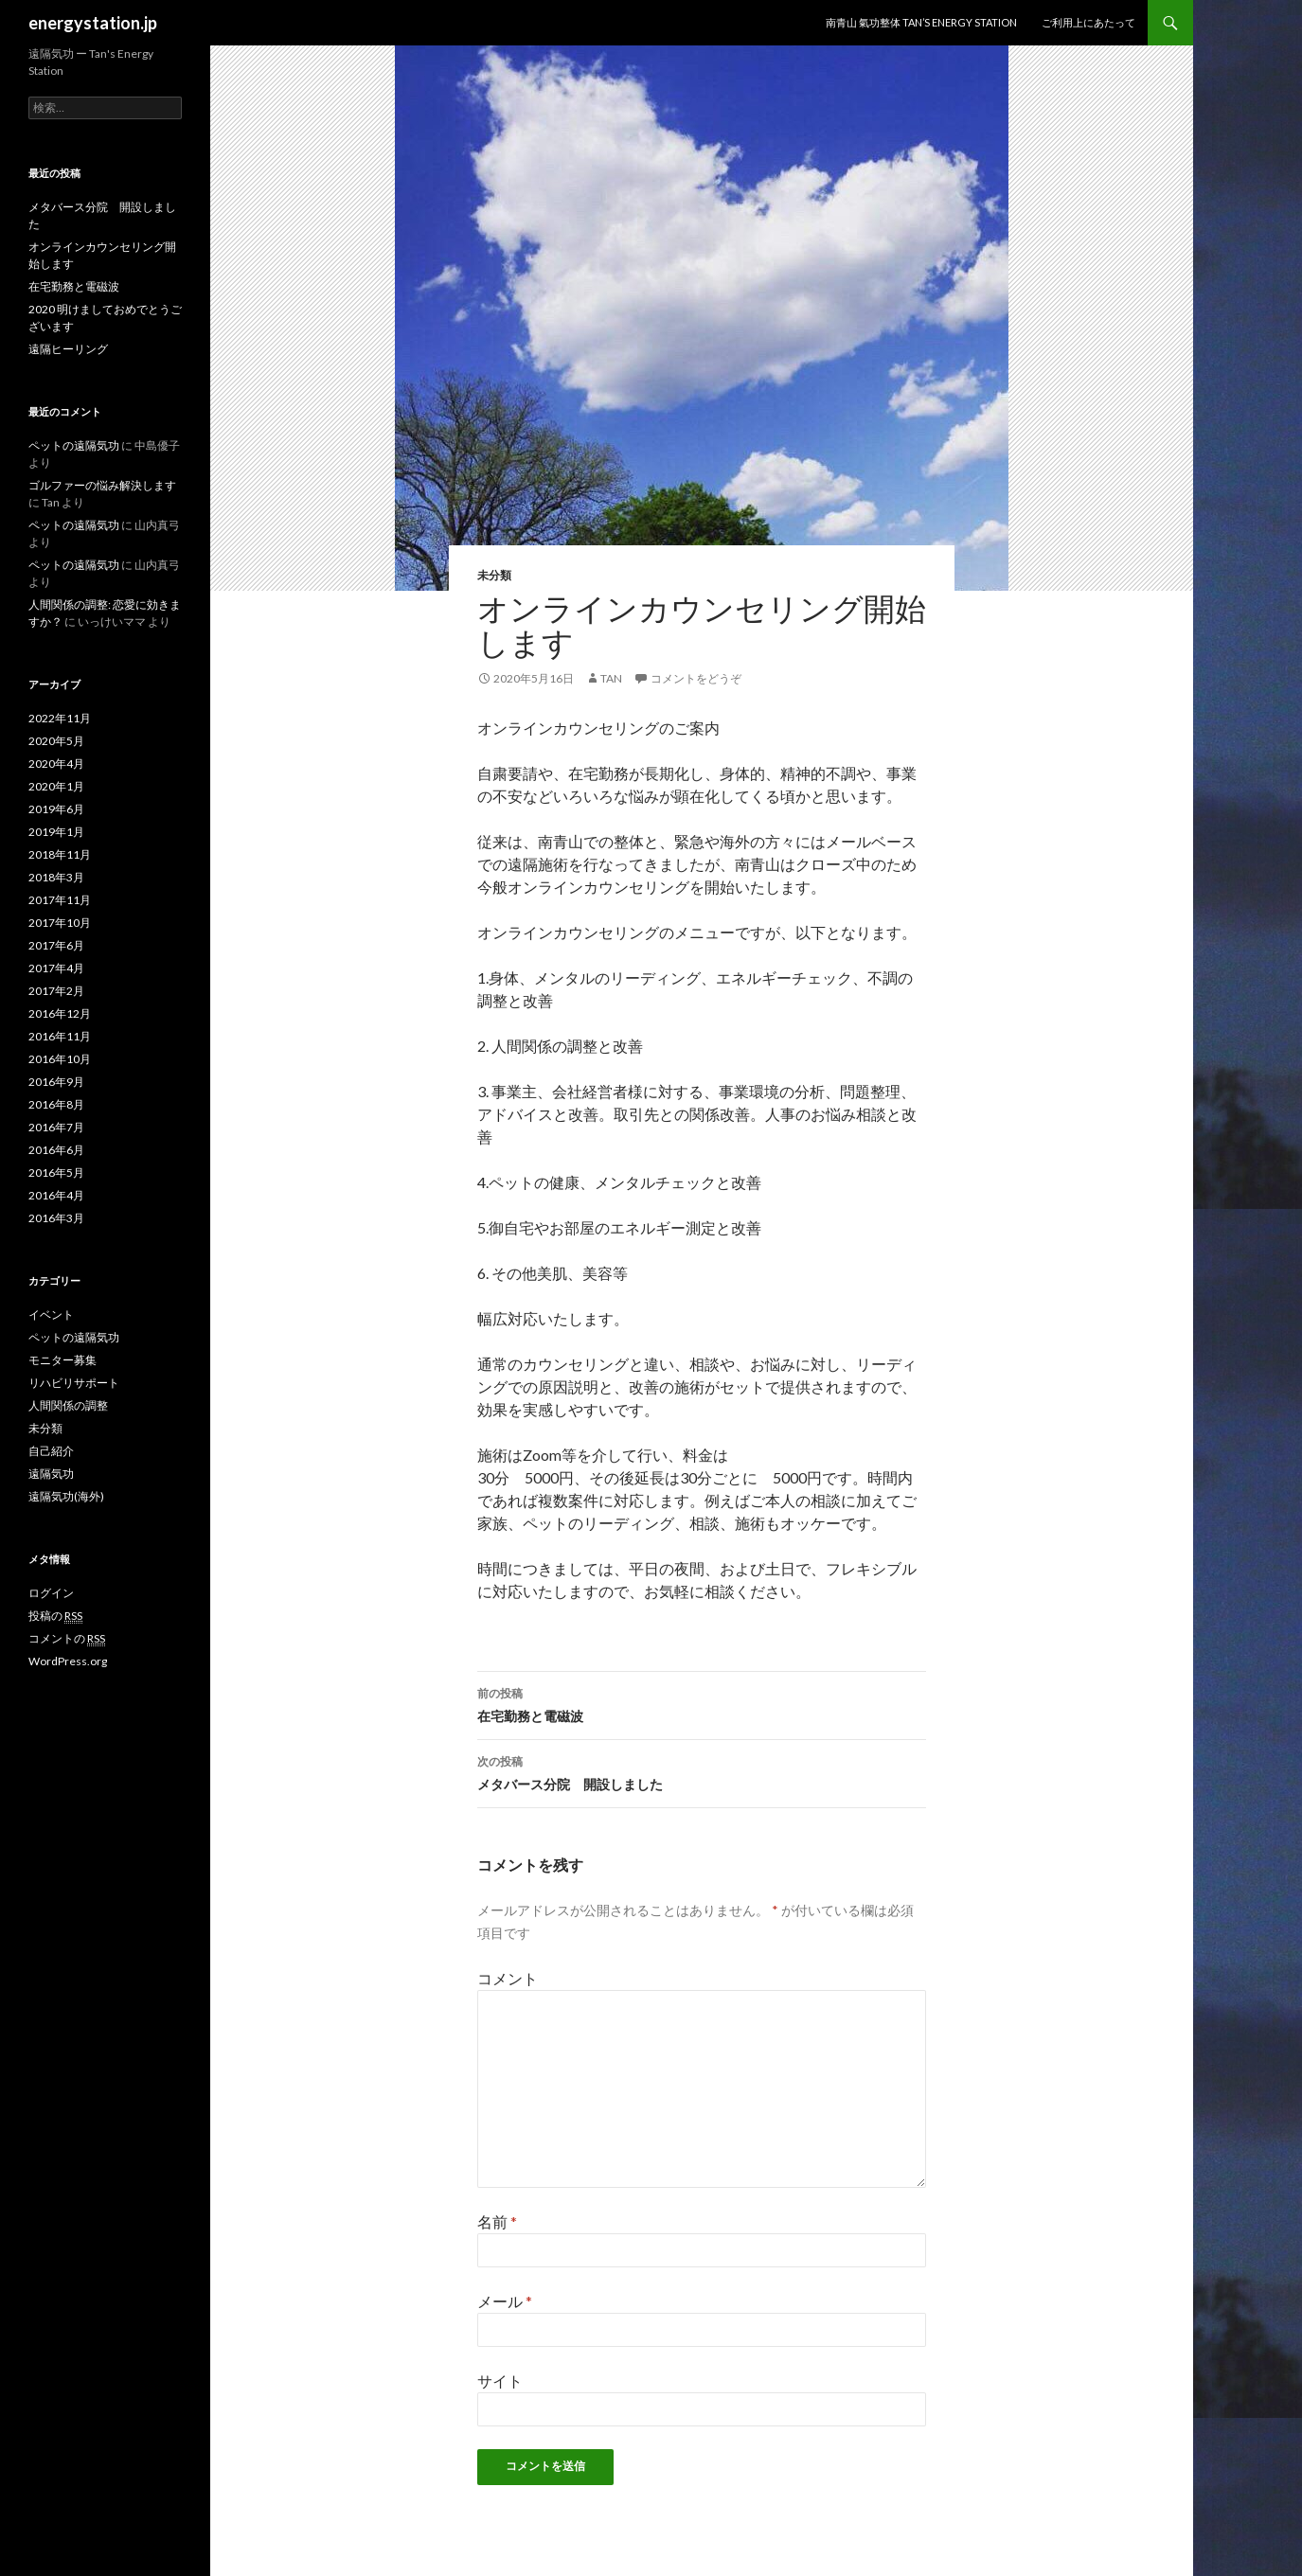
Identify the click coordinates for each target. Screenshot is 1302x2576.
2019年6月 (56, 809)
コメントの (66, 1638)
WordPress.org (67, 1661)
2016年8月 (56, 1104)
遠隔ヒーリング (68, 349)
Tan (611, 678)
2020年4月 (56, 763)
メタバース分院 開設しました (701, 1771)
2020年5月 (56, 741)
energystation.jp (92, 22)
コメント (507, 1978)
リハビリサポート (73, 1383)
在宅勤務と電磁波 (701, 1703)
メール (504, 2301)
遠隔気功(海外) (66, 1496)
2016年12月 (59, 1013)
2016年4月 (56, 1195)
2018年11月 (59, 854)
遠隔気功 (51, 1473)
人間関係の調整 (68, 1405)
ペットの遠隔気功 (73, 445)
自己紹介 (51, 1451)
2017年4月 (56, 968)
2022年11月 (59, 718)
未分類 (494, 575)
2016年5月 (56, 1172)
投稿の (55, 1616)
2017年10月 (59, 922)
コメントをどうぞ (696, 678)
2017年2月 (56, 991)
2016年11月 (59, 1036)
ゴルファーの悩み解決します (102, 485)
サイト (500, 2380)
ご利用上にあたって (1088, 22)
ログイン (51, 1593)
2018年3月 (56, 877)
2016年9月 (56, 1082)
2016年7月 (56, 1127)
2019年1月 (56, 832)
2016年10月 (59, 1059)
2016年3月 (56, 1218)
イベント (51, 1314)
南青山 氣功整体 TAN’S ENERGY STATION (921, 22)
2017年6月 (56, 945)
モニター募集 (62, 1360)
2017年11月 (59, 900)
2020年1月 (56, 786)
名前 (497, 2221)
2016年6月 (56, 1150)
